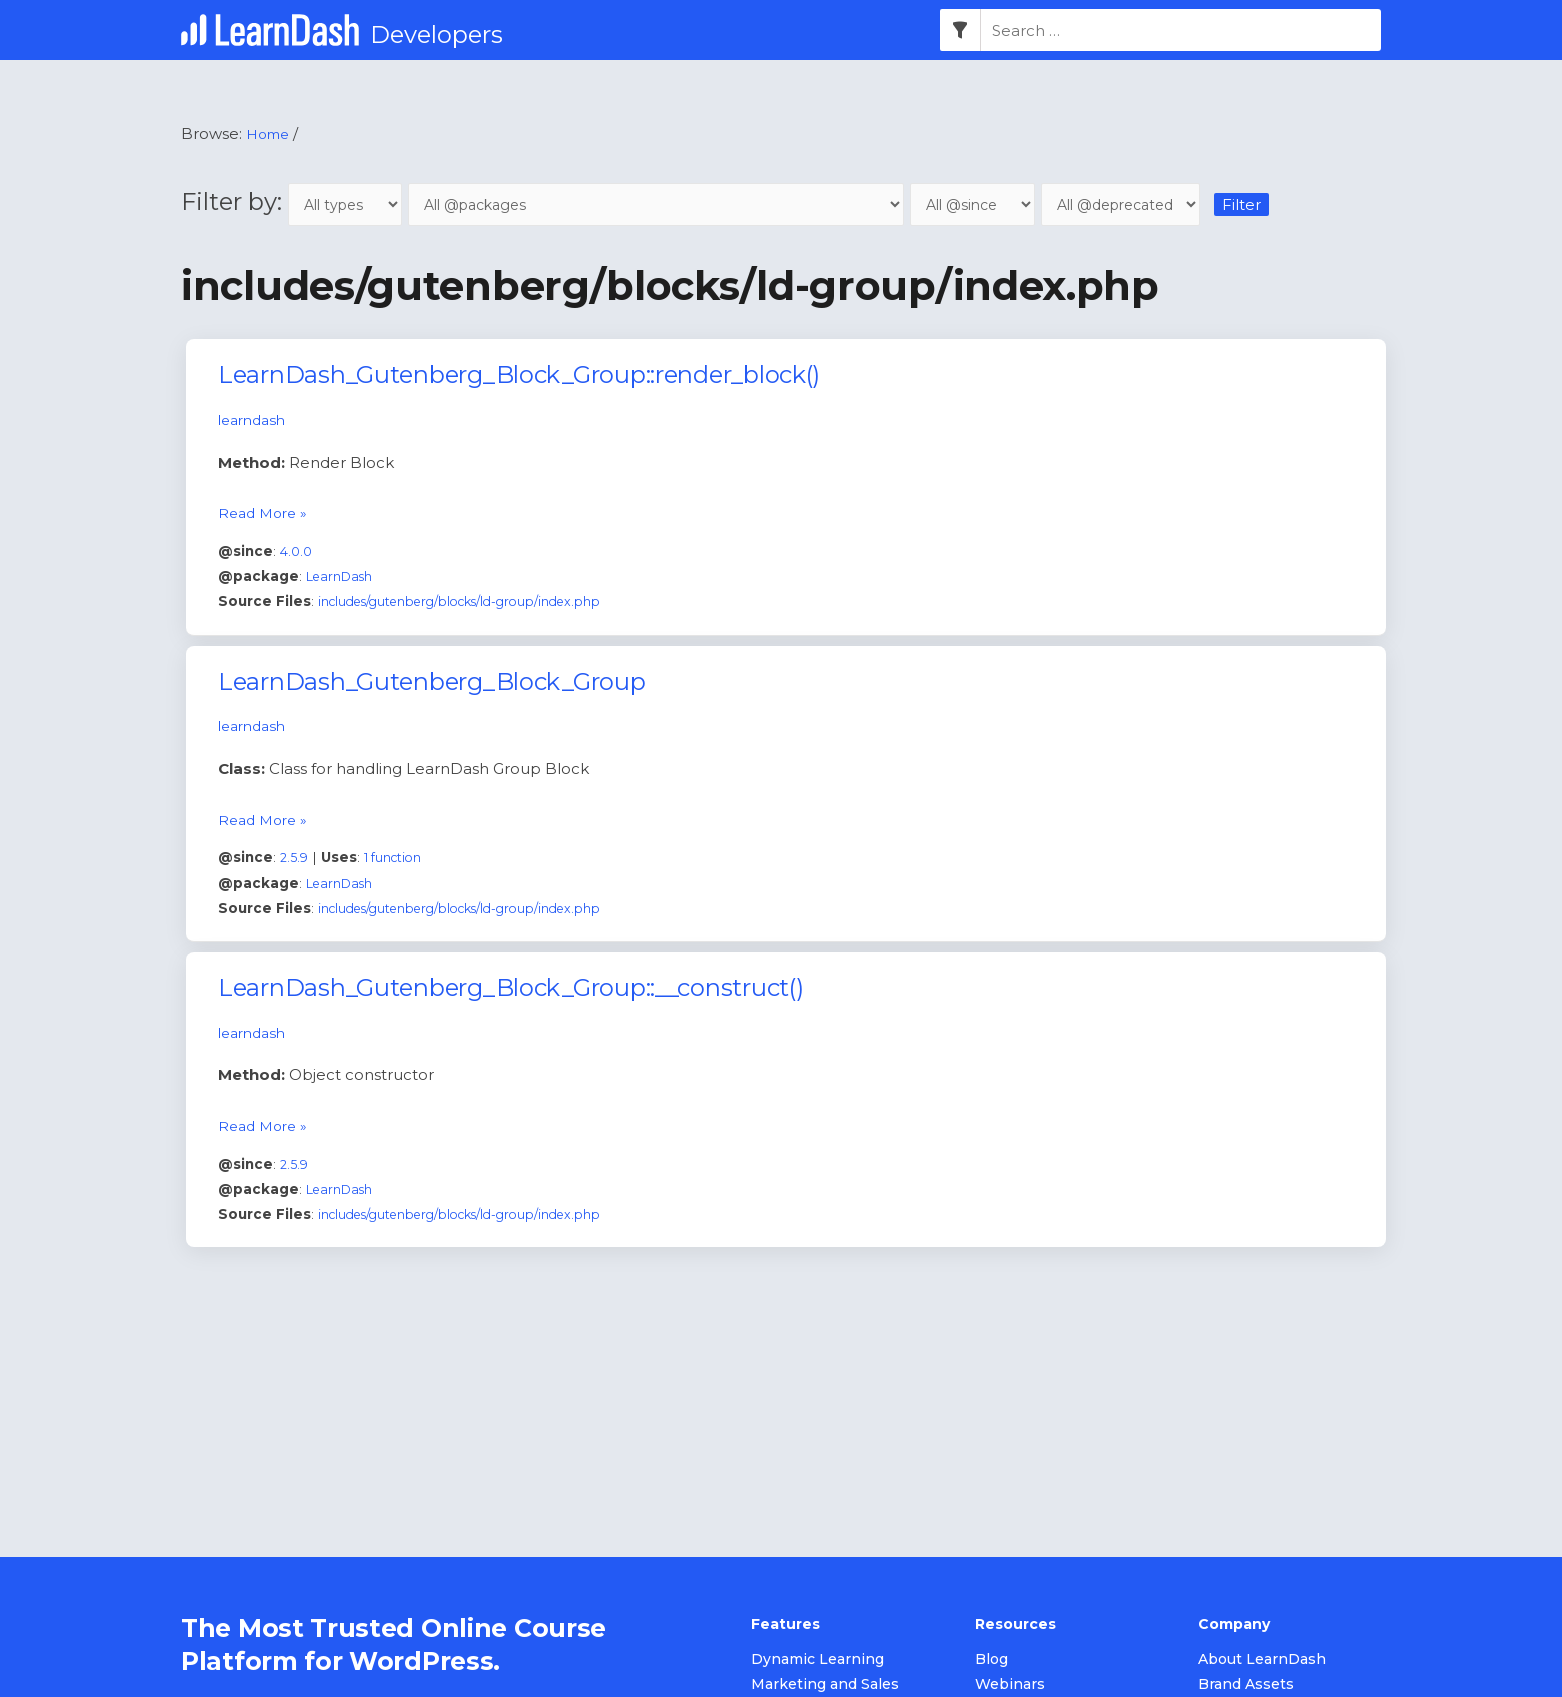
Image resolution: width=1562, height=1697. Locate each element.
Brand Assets (1246, 1686)
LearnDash (343, 578)
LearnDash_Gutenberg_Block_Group (431, 683)
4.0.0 (297, 553)
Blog (991, 1661)
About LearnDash (1262, 1661)
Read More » (266, 513)
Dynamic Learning (817, 1661)
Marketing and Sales (825, 1686)
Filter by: (298, 202)
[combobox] (1181, 31)
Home (270, 134)
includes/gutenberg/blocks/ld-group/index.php (477, 604)
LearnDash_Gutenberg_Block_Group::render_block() (518, 377)
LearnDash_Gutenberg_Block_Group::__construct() (510, 989)
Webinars (1010, 1686)
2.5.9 (295, 859)
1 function (398, 859)
